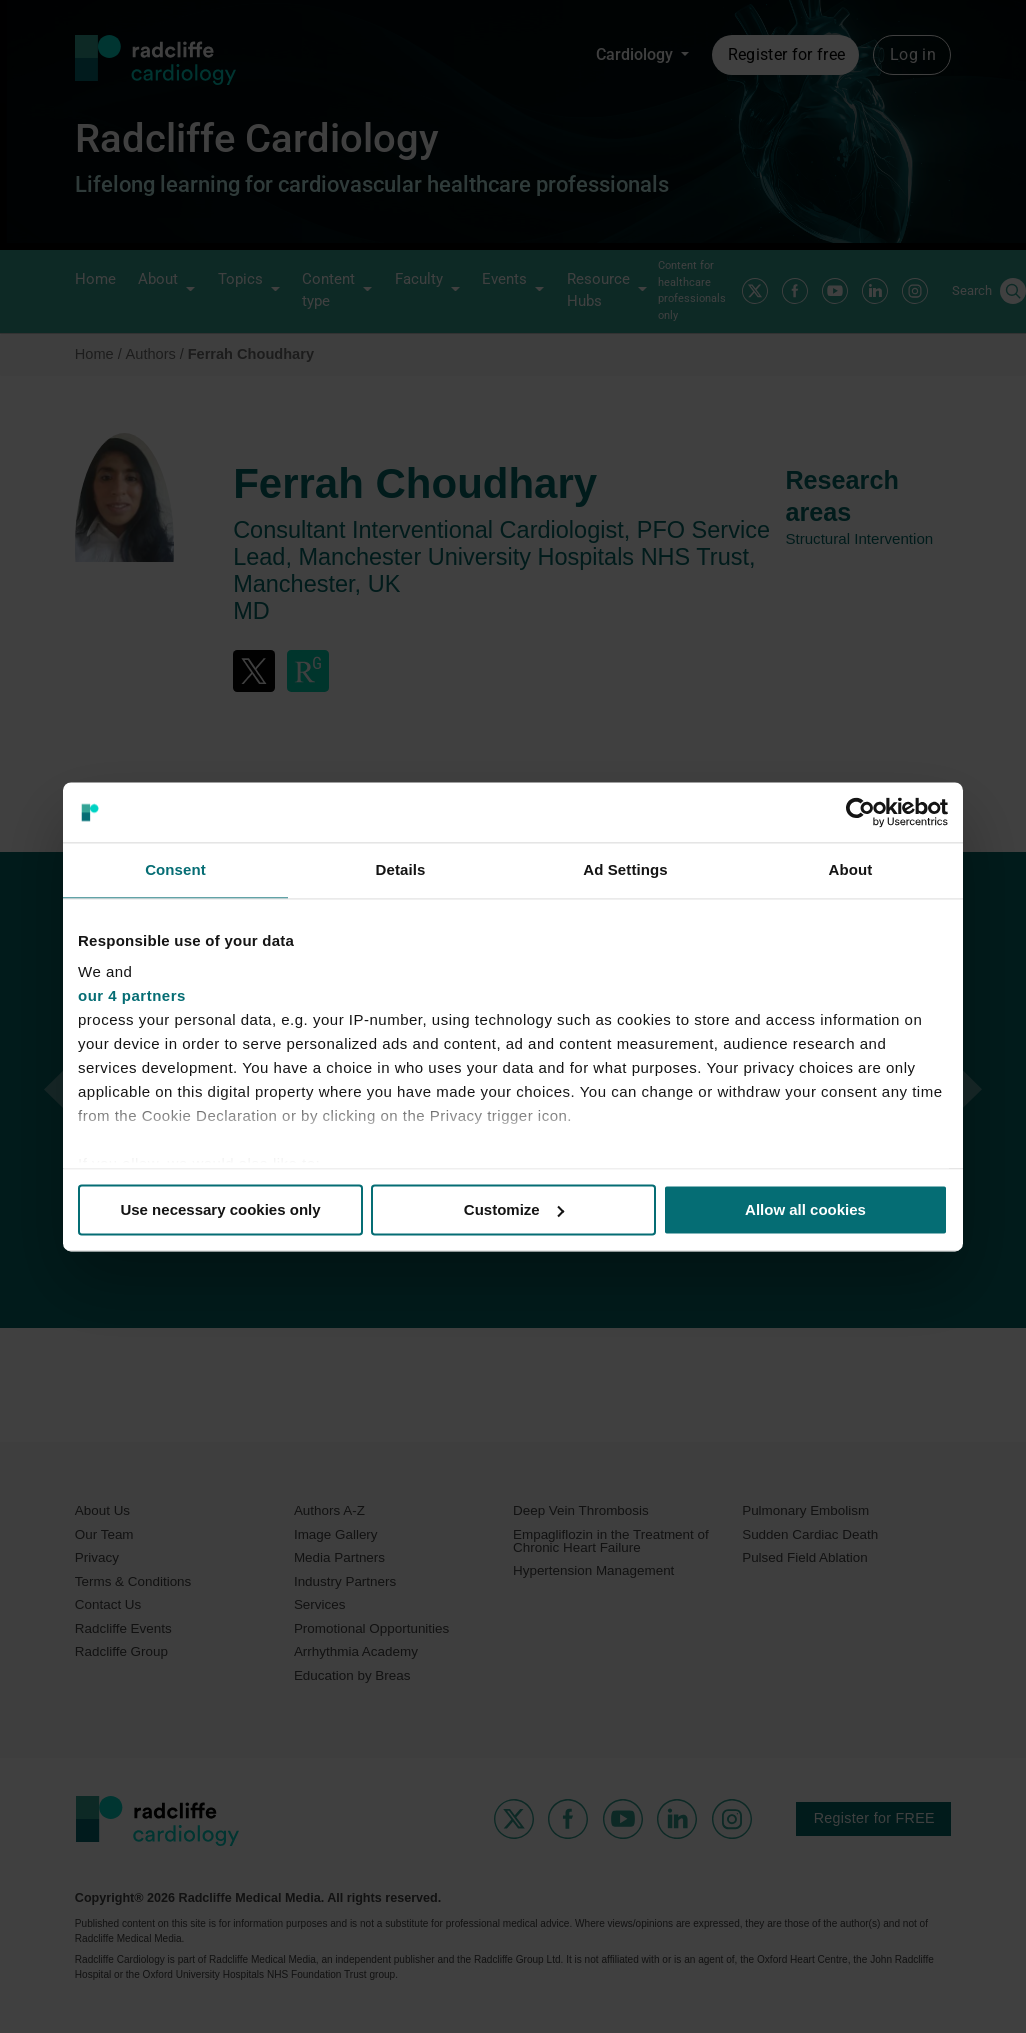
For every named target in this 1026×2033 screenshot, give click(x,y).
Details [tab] (401, 869)
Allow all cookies (805, 1209)
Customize (514, 1209)
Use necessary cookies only (220, 1209)
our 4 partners (132, 995)
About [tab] (851, 869)
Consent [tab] (175, 869)
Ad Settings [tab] (625, 869)
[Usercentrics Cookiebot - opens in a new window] (860, 812)
